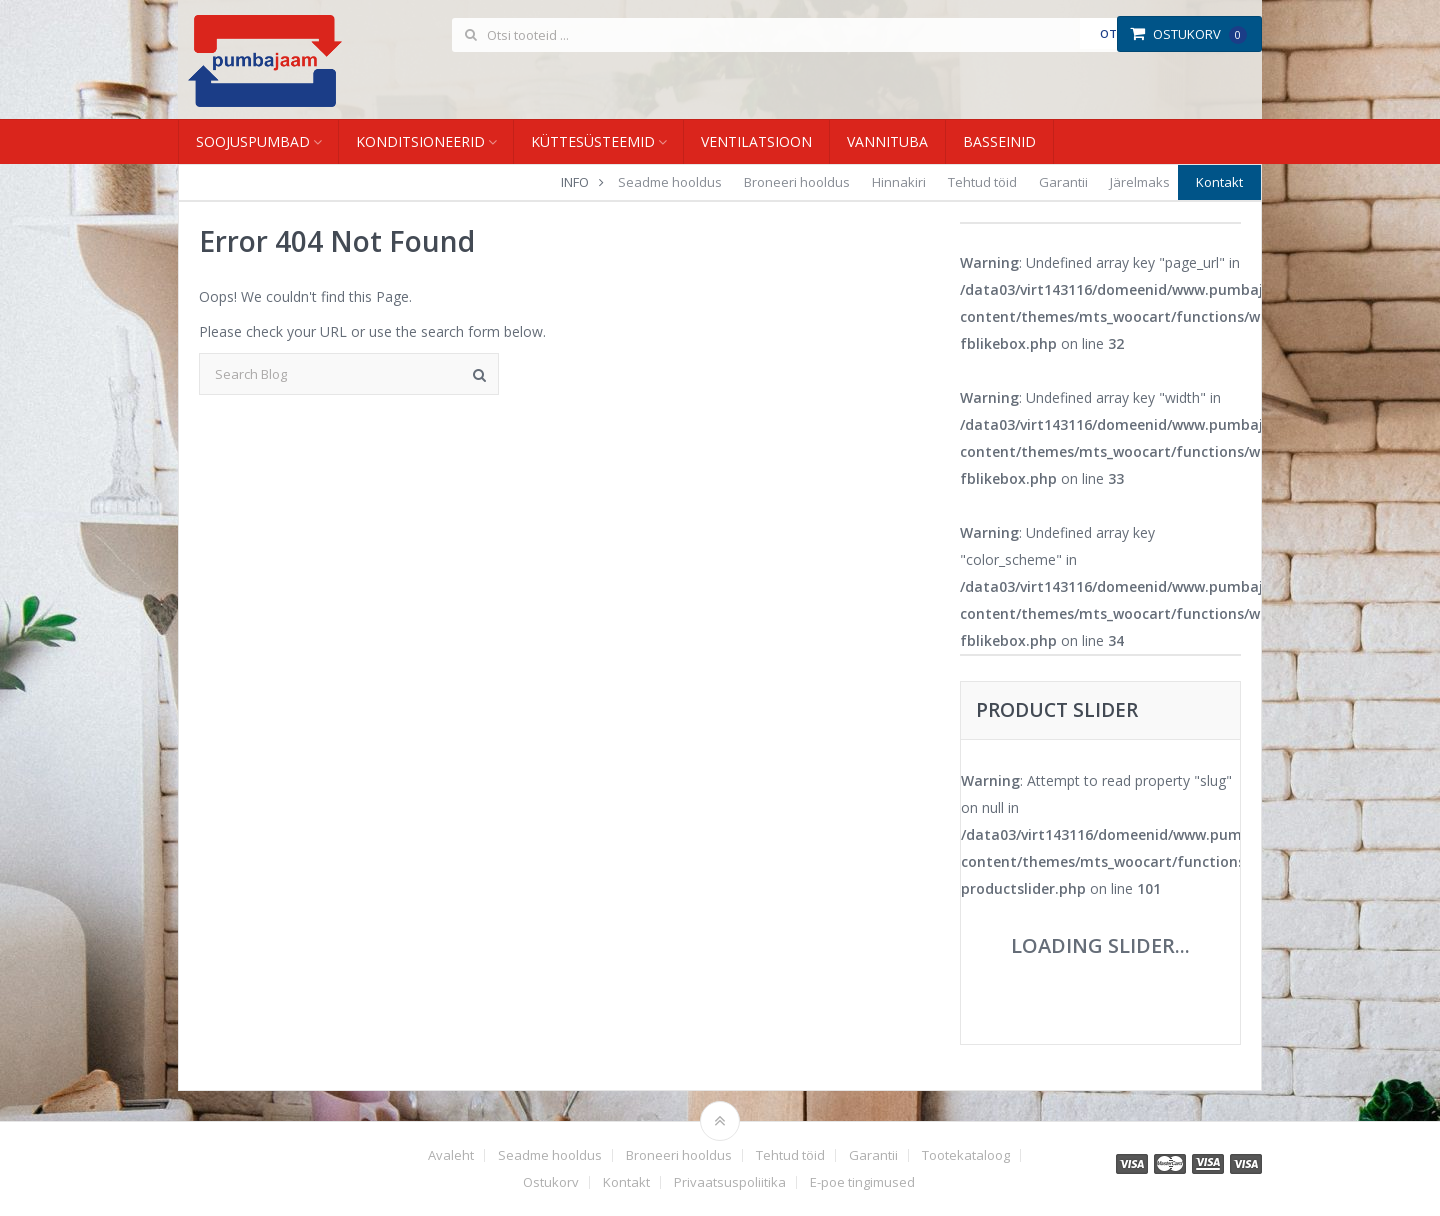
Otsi (1113, 33)
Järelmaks (1140, 182)
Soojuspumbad (253, 141)
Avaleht (451, 1155)
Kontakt (1219, 182)
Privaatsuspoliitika (730, 1182)
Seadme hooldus (670, 182)
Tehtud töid (982, 182)
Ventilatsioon (756, 141)
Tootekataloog (966, 1155)
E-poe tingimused (862, 1182)
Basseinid (999, 141)
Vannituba (887, 141)
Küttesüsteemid (593, 141)
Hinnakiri (899, 182)
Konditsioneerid (420, 141)
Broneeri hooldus (797, 182)
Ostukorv (1188, 34)
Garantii (1063, 182)
